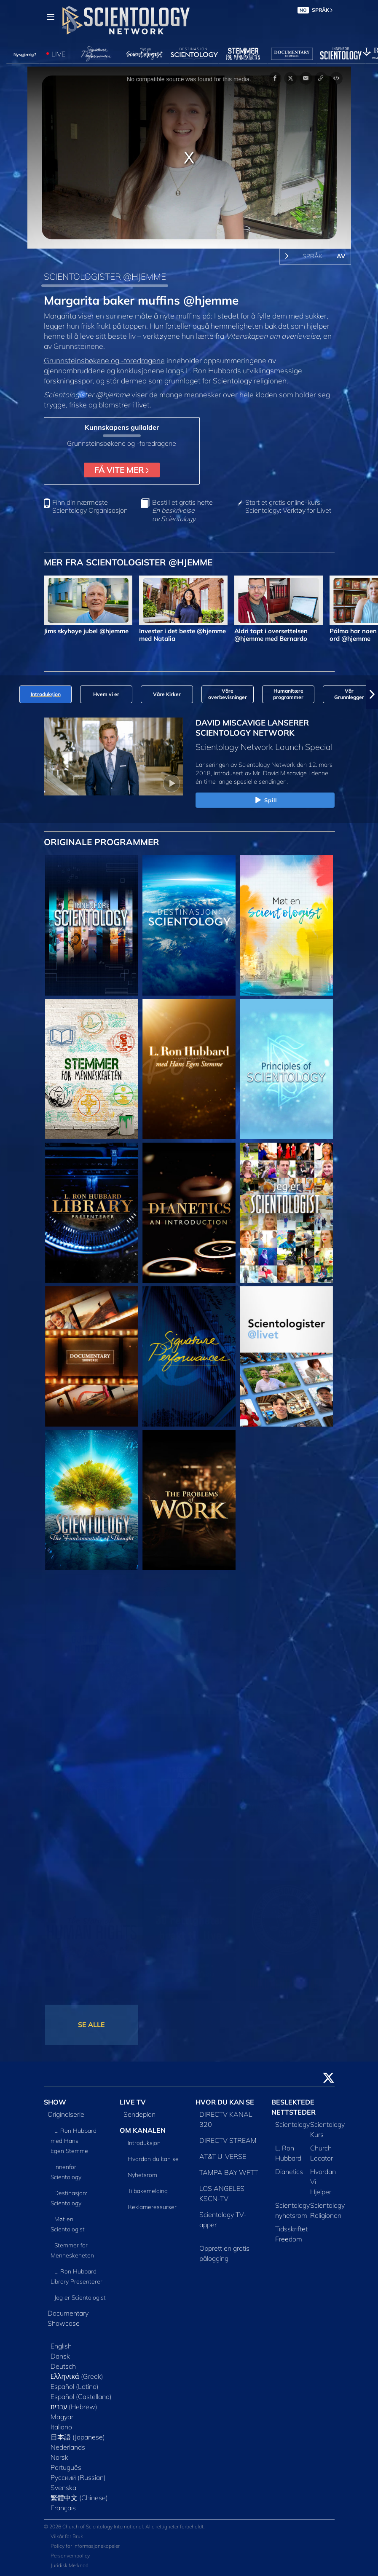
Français (63, 2508)
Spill (265, 800)
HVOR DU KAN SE (225, 2102)
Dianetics (289, 2171)
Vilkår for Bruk (67, 2536)
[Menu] (50, 16)
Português (66, 2467)
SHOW (55, 2102)
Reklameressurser (152, 2207)
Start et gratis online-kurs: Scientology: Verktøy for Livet (288, 506)
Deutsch (63, 2366)
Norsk (59, 2457)
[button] (372, 694)
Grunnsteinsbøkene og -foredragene (104, 360)
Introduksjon (144, 2143)
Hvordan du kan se (153, 2159)
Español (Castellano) (81, 2396)
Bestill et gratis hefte (182, 510)
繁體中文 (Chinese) (79, 2497)
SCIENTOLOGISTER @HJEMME (105, 276)
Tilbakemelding (148, 2191)
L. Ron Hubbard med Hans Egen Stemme (74, 2141)
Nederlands (68, 2447)
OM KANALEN (143, 2130)
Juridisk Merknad (69, 2565)
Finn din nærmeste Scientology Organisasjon (90, 506)
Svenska (63, 2487)
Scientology (292, 2124)
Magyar (62, 2417)
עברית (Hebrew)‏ (74, 2406)
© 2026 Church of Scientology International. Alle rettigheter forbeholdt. (124, 2526)
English (61, 2346)
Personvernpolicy (70, 2555)
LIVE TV (133, 2102)
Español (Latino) (75, 2386)
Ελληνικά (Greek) (77, 2376)
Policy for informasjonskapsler (85, 2546)
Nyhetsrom (142, 2175)
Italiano (61, 2427)
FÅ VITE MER (121, 470)
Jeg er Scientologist (80, 2297)
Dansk (60, 2356)
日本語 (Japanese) (78, 2437)
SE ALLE (91, 2024)
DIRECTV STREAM (228, 2140)
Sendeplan (139, 2114)
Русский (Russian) (78, 2477)
